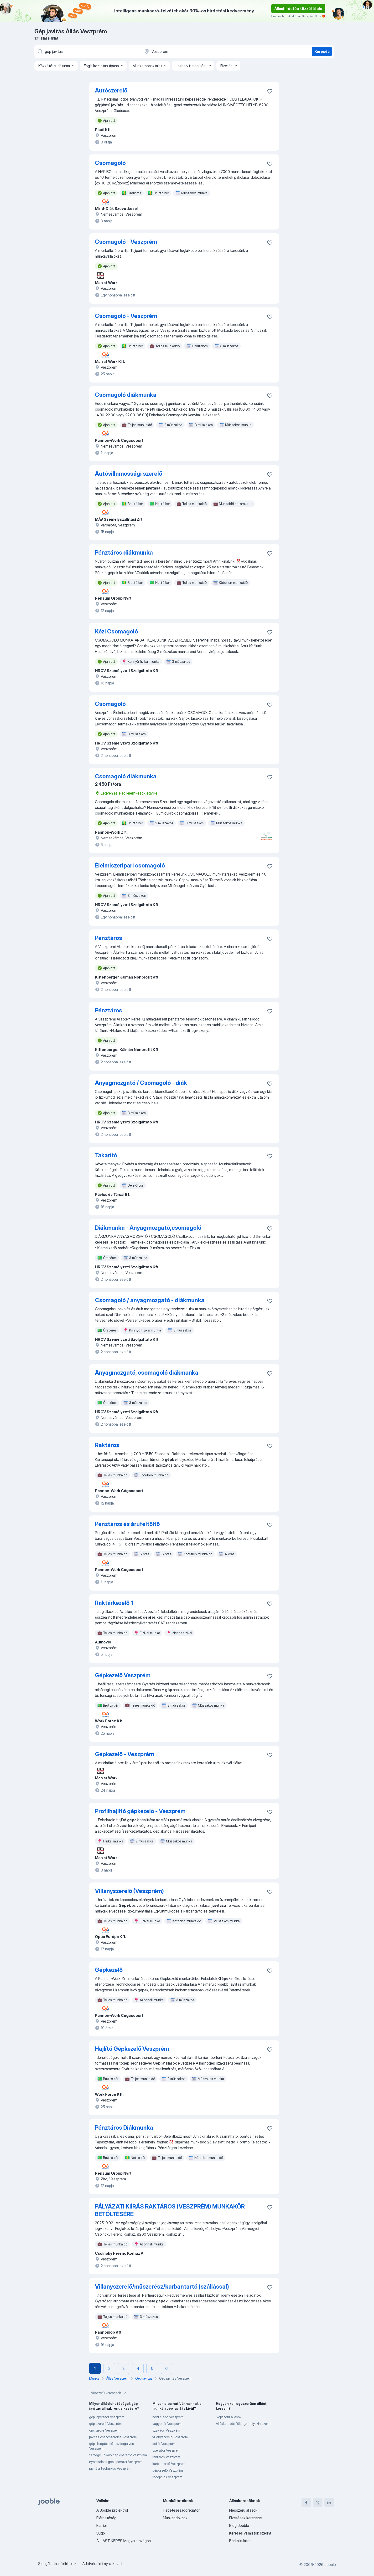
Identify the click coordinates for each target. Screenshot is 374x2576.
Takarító (106, 1155)
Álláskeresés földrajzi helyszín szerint (244, 2424)
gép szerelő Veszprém (105, 2424)
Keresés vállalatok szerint (250, 2533)
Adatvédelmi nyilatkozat (102, 2563)
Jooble (330, 2564)
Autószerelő (111, 90)
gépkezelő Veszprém (167, 2470)
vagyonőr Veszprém (167, 2424)
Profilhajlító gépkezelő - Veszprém (140, 1811)
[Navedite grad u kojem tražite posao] (193, 51)
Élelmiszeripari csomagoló (130, 865)
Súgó (100, 2533)
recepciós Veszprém (167, 2477)
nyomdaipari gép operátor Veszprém (115, 2462)
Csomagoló (110, 162)
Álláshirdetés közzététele (298, 8)
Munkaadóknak (175, 2517)
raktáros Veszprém (166, 2457)
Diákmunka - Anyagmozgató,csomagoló (148, 1227)
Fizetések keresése (245, 2517)
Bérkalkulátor (240, 2540)
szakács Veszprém (166, 2430)
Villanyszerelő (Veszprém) (129, 1890)
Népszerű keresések (109, 2393)
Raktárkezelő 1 (114, 1602)
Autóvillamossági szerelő (128, 473)
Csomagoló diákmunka (125, 394)
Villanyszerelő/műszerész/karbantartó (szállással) (162, 2286)
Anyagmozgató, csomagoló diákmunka (146, 1372)
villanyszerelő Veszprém (170, 2437)
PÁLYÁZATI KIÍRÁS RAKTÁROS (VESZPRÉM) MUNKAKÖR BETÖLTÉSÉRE (170, 2210)
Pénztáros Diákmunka (124, 2127)
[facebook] (306, 2502)
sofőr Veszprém (164, 2444)
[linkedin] (329, 2502)
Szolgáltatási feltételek (57, 2563)
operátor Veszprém (166, 2450)
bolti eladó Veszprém (167, 2417)
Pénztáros (108, 937)
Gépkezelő (109, 1969)
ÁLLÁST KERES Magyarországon (123, 2540)
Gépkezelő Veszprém (123, 1675)
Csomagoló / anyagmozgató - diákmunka (149, 1300)
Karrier (101, 2525)
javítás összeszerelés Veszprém (113, 2437)
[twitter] (317, 2502)
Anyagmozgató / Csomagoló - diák (141, 1082)
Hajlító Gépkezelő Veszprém (132, 2048)
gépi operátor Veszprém (106, 2417)
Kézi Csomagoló (116, 631)
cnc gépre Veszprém (104, 2430)
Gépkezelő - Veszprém (124, 1754)
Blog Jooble (239, 2525)
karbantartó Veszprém (168, 2464)
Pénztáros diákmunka (124, 552)
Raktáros (107, 1445)
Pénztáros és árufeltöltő (127, 1523)
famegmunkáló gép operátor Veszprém (118, 2455)
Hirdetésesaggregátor (181, 2510)
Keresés (322, 51)
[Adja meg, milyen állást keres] (86, 51)
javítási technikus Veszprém (110, 2468)
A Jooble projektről (112, 2510)
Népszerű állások (228, 2417)
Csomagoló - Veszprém (126, 241)
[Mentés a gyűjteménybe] (270, 91)
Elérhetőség (106, 2517)
